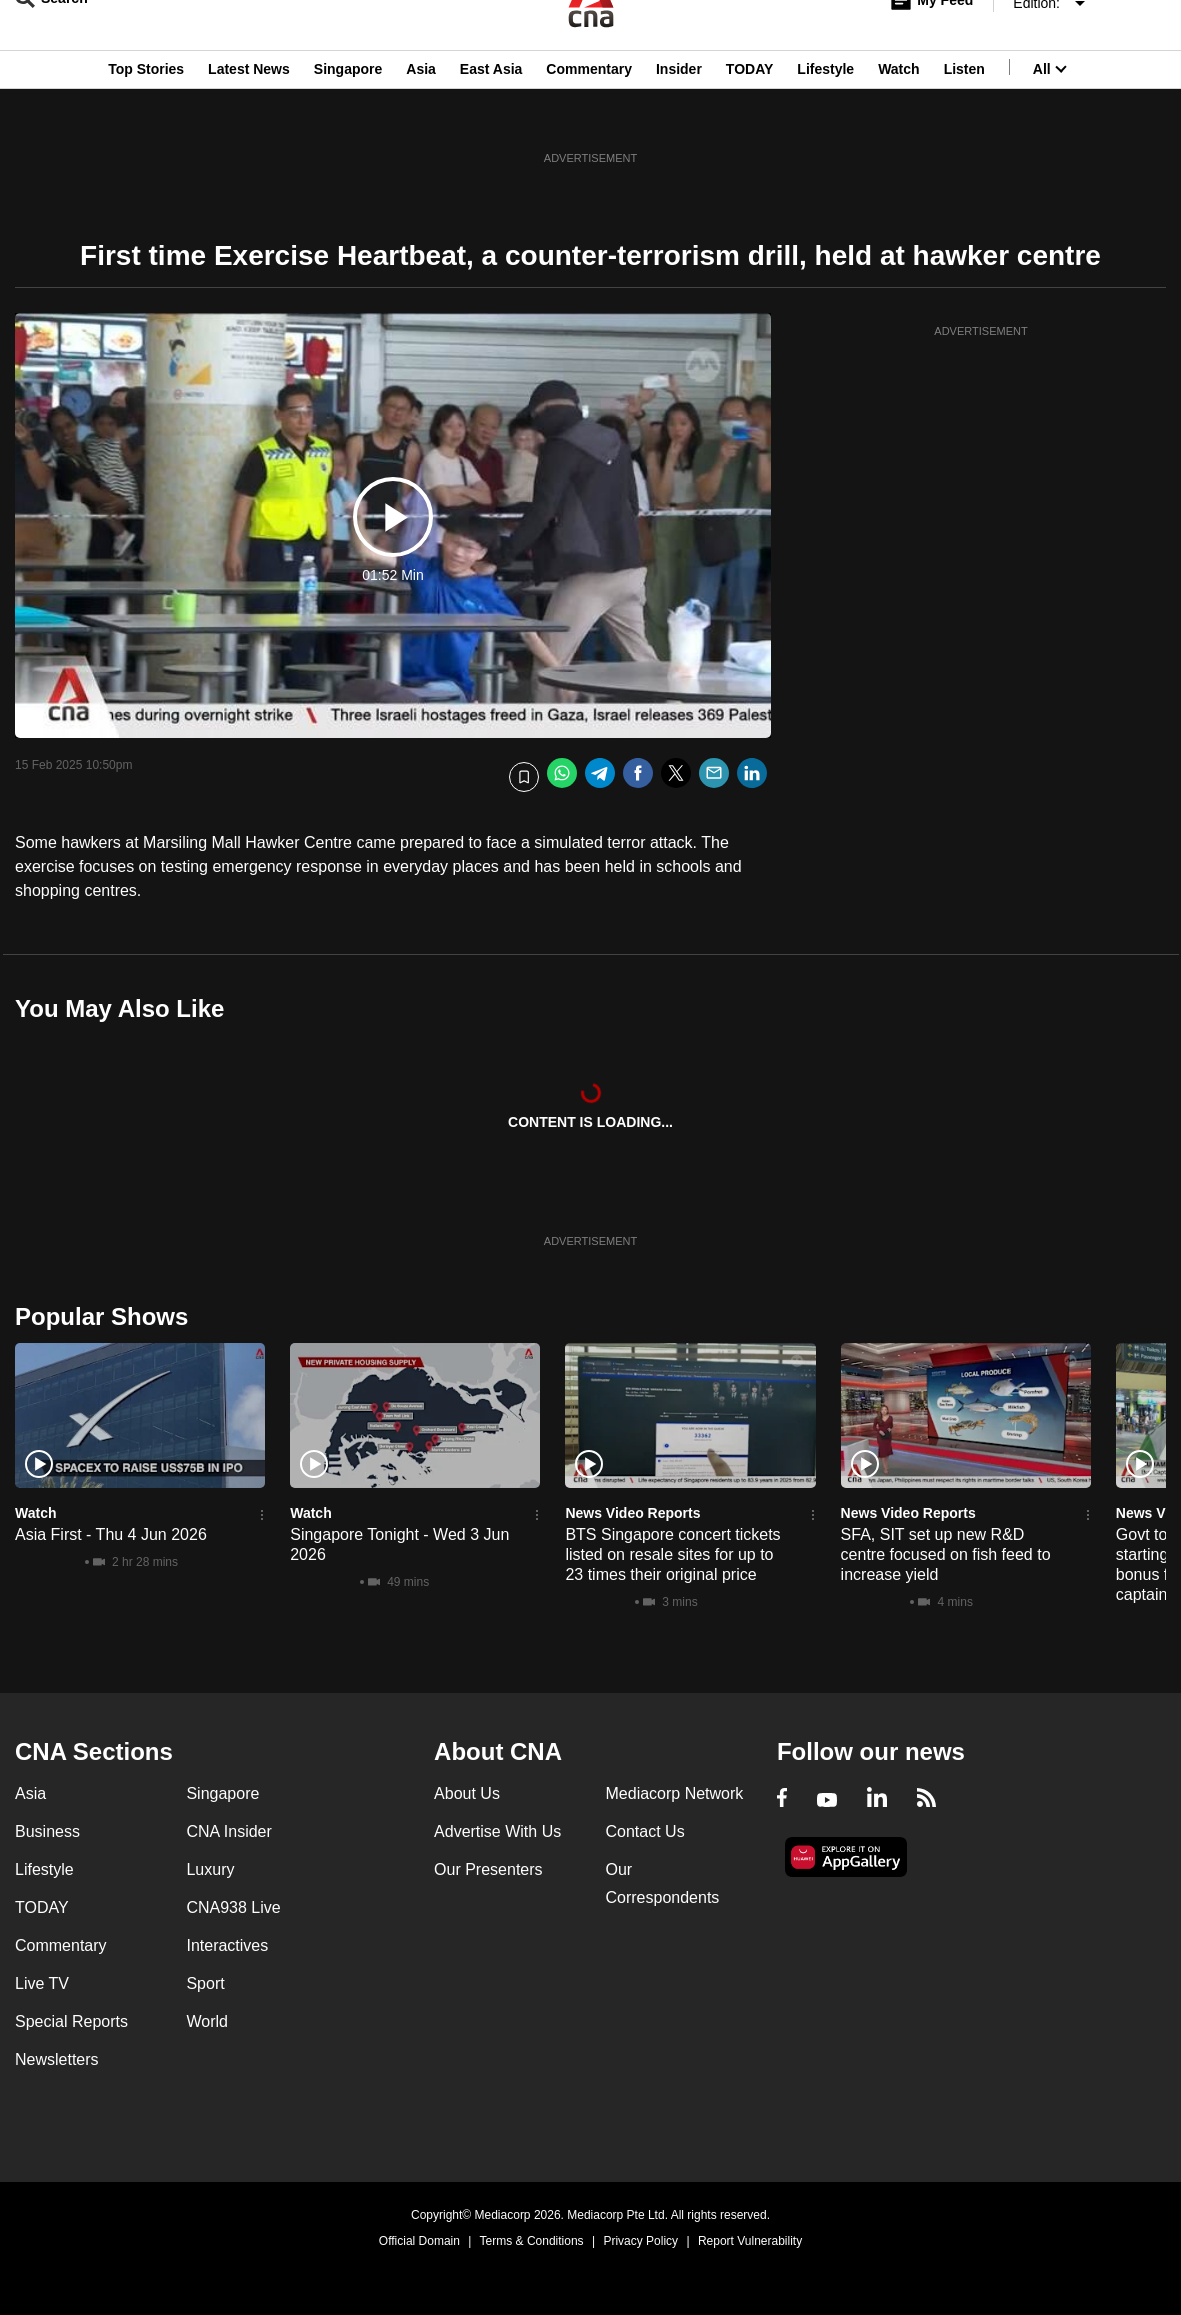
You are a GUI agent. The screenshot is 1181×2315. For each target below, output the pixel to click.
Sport (205, 1983)
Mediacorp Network (675, 1793)
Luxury (210, 1869)
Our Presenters (488, 1869)
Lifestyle (825, 113)
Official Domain (419, 2241)
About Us (467, 1793)
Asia (421, 113)
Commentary (589, 113)
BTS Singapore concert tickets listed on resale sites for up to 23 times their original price (672, 1554)
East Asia (491, 113)
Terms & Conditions (532, 2241)
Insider (679, 113)
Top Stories (146, 113)
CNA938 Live (233, 1907)
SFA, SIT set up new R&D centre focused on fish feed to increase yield (946, 1554)
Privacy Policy (640, 2241)
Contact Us (645, 1831)
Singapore (348, 113)
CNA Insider (228, 1831)
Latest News (249, 113)
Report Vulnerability (750, 2241)
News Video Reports (632, 1513)
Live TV (42, 1983)
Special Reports (71, 2021)
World (207, 2021)
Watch (898, 113)
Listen (964, 113)
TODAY (749, 113)
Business (47, 1831)
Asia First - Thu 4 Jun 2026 (111, 1534)
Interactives (227, 1945)
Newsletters (57, 2059)
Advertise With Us (497, 1831)
